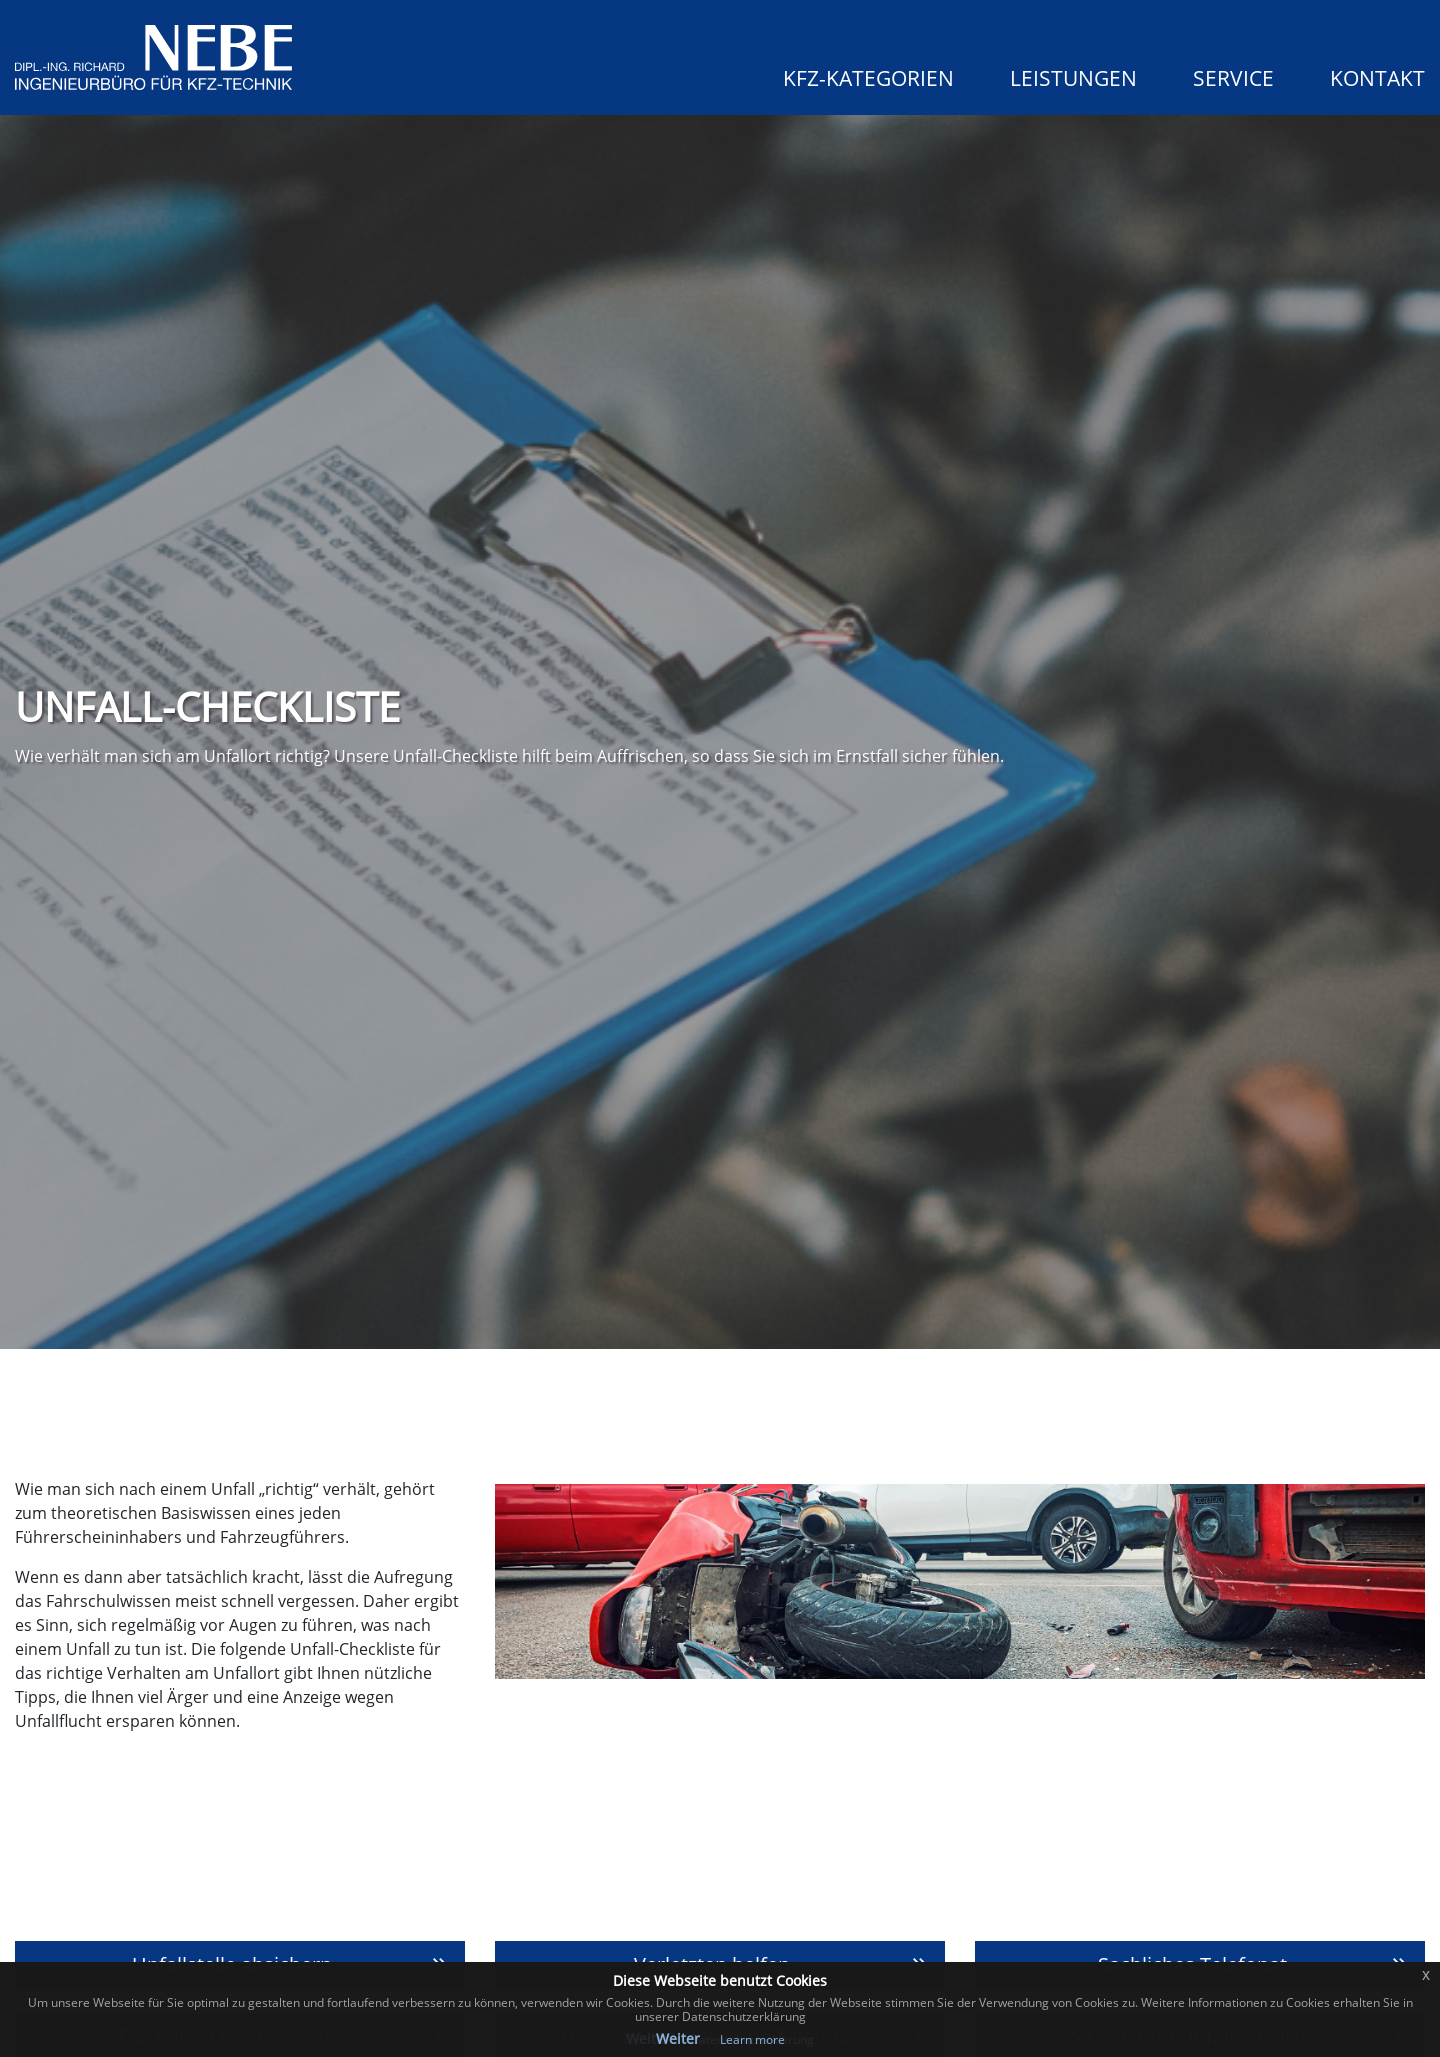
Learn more (752, 2039)
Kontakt (1377, 78)
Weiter (678, 2038)
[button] (848, 74)
